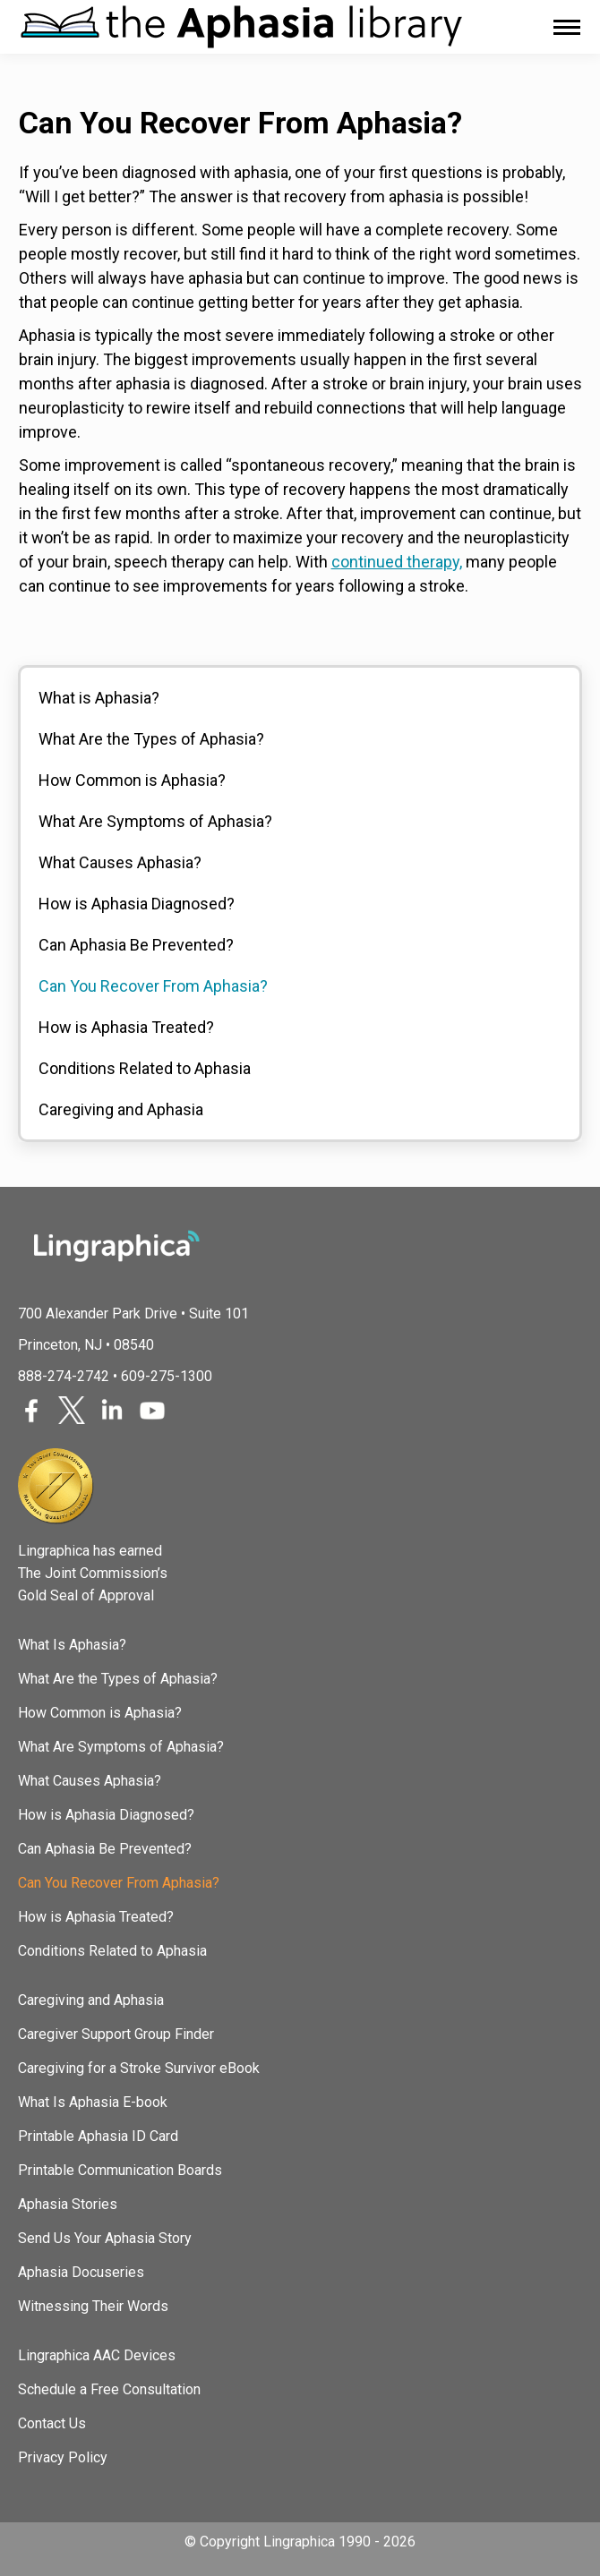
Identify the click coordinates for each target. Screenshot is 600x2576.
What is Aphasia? (99, 697)
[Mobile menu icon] (567, 27)
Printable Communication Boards (120, 2170)
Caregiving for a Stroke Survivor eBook (139, 2068)
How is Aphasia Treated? (126, 1027)
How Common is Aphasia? (132, 780)
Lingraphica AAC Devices (97, 2355)
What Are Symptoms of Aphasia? (155, 821)
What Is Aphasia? (72, 1644)
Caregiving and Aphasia (121, 1109)
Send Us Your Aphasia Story (105, 2238)
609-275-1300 (166, 1376)
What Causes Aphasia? (120, 862)
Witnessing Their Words (93, 2306)
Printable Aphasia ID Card (98, 2136)
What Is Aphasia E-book (92, 2102)
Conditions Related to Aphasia (145, 1068)
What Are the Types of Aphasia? (151, 738)
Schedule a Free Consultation (109, 2389)
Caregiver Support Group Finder (116, 2034)
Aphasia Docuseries (81, 2272)
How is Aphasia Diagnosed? (137, 903)
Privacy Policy (62, 2457)
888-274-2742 (63, 1376)
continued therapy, (396, 561)
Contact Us (52, 2423)
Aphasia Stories (67, 2204)
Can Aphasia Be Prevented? (136, 944)
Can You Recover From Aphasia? (153, 986)
